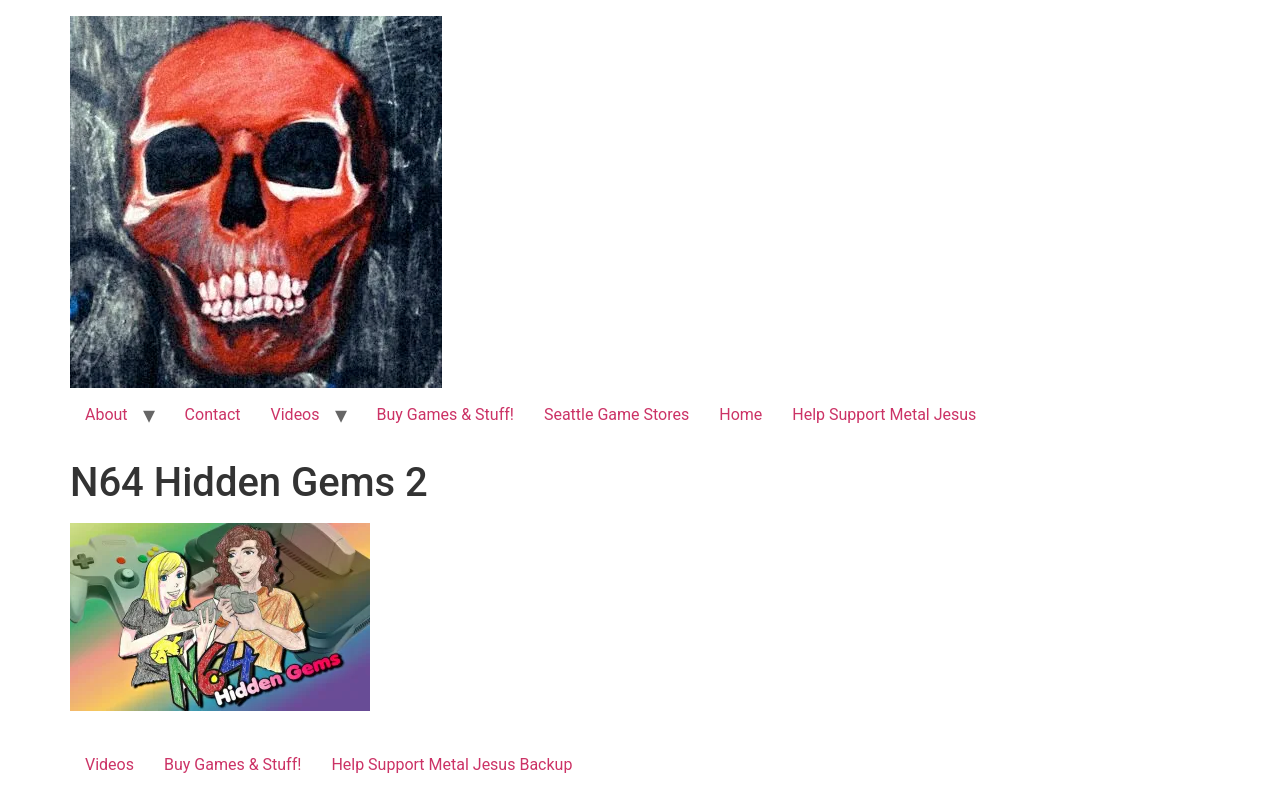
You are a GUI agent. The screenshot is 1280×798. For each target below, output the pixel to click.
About (106, 414)
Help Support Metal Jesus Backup (451, 764)
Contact (213, 414)
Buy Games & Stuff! (445, 414)
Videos (295, 414)
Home (740, 414)
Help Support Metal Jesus (884, 414)
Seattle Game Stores (616, 414)
